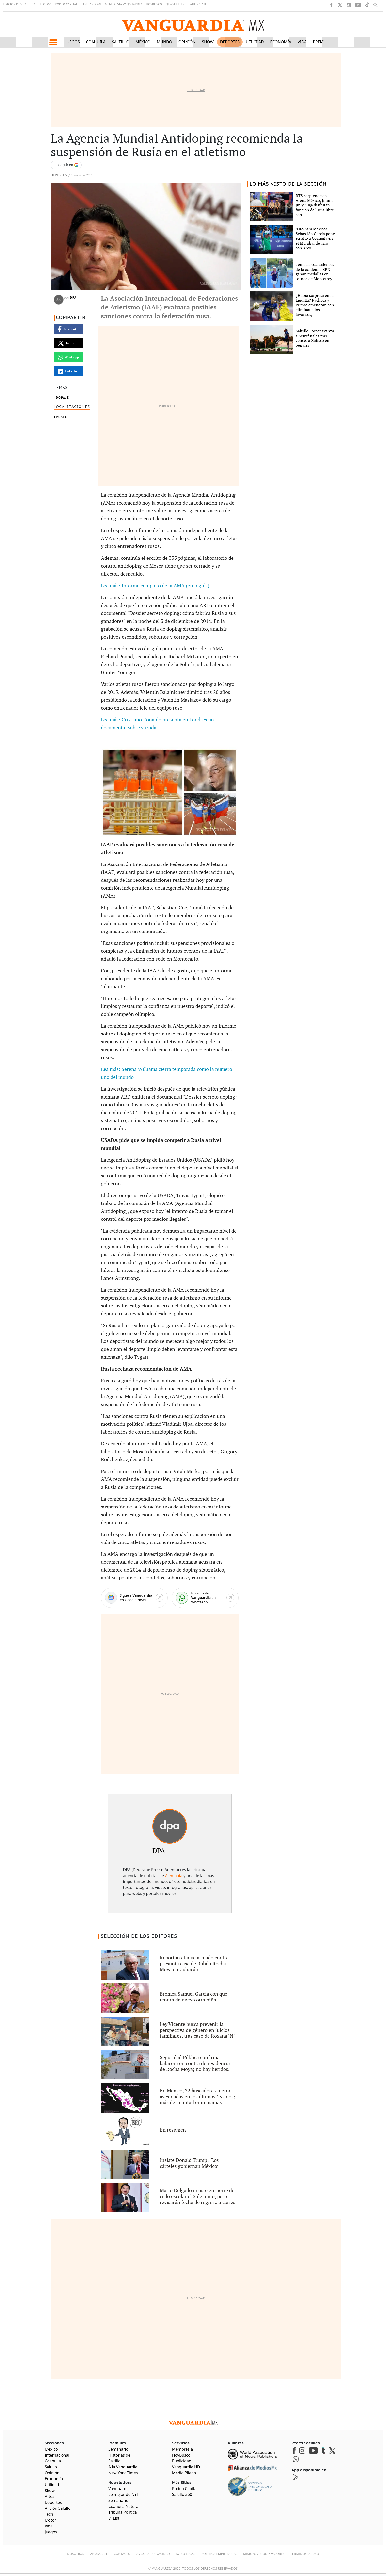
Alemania (173, 1875)
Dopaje (62, 397)
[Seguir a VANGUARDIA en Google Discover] (66, 165)
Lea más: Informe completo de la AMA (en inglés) (155, 586)
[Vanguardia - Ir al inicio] (193, 25)
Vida (302, 42)
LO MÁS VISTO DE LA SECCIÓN (288, 184)
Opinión (187, 42)
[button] (53, 42)
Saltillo (120, 42)
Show (208, 42)
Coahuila (96, 42)
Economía (280, 42)
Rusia (61, 417)
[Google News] (134, 1598)
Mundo (164, 42)
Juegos (72, 42)
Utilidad (255, 42)
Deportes (230, 42)
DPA (73, 298)
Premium (322, 42)
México (143, 42)
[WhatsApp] (205, 1598)
